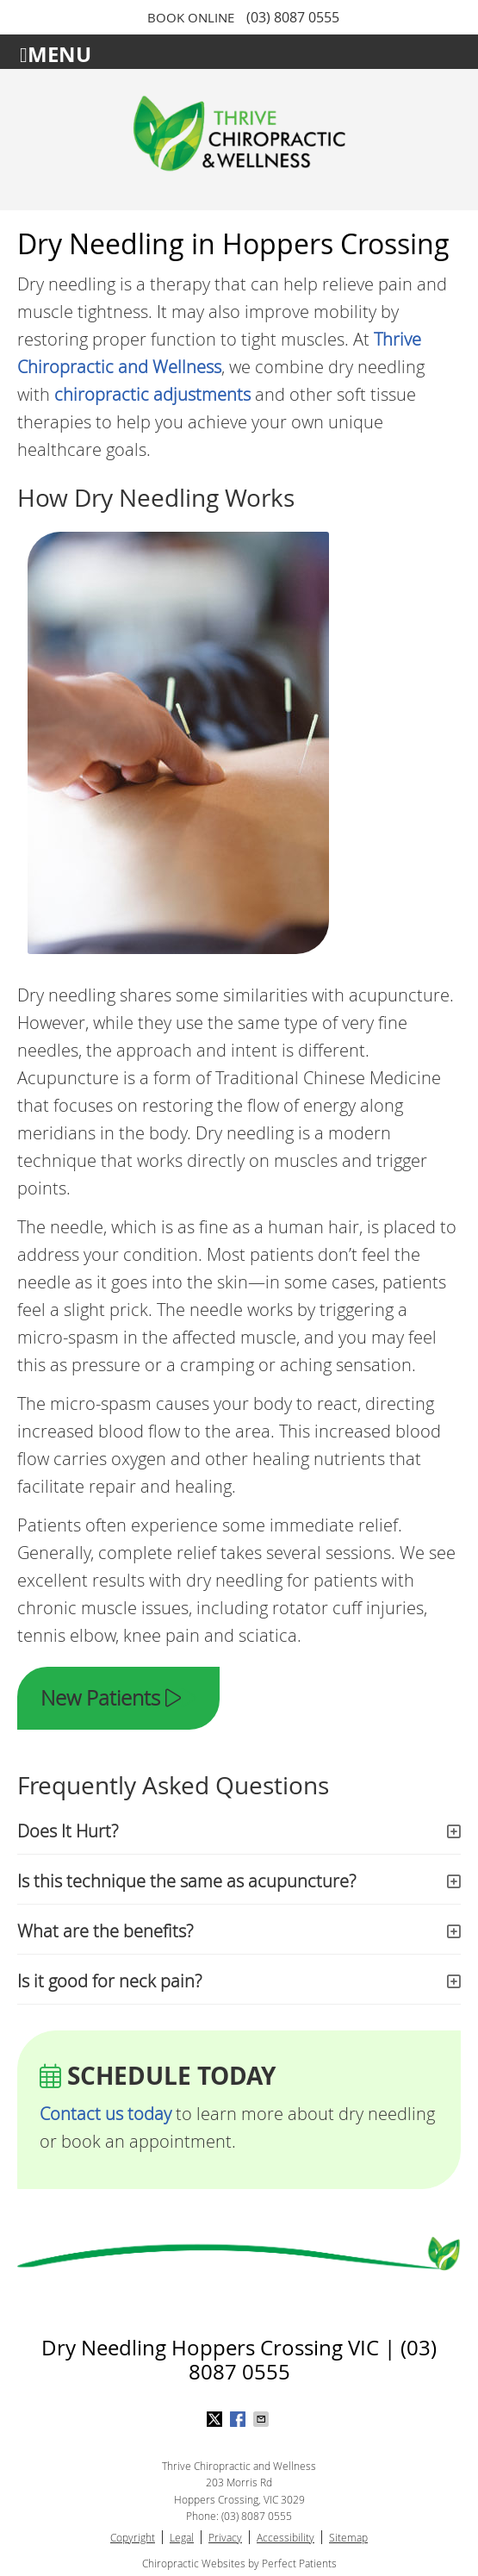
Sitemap (348, 2537)
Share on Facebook (239, 2419)
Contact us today (105, 2113)
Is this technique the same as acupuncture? (186, 1881)
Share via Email (262, 2419)
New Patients (118, 1698)
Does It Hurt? (67, 1831)
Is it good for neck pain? (109, 1981)
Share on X (216, 2419)
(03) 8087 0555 (292, 17)
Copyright (132, 2537)
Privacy (225, 2537)
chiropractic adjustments (152, 394)
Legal (182, 2537)
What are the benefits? (105, 1931)
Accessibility (285, 2537)
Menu (55, 52)
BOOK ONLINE (190, 17)
